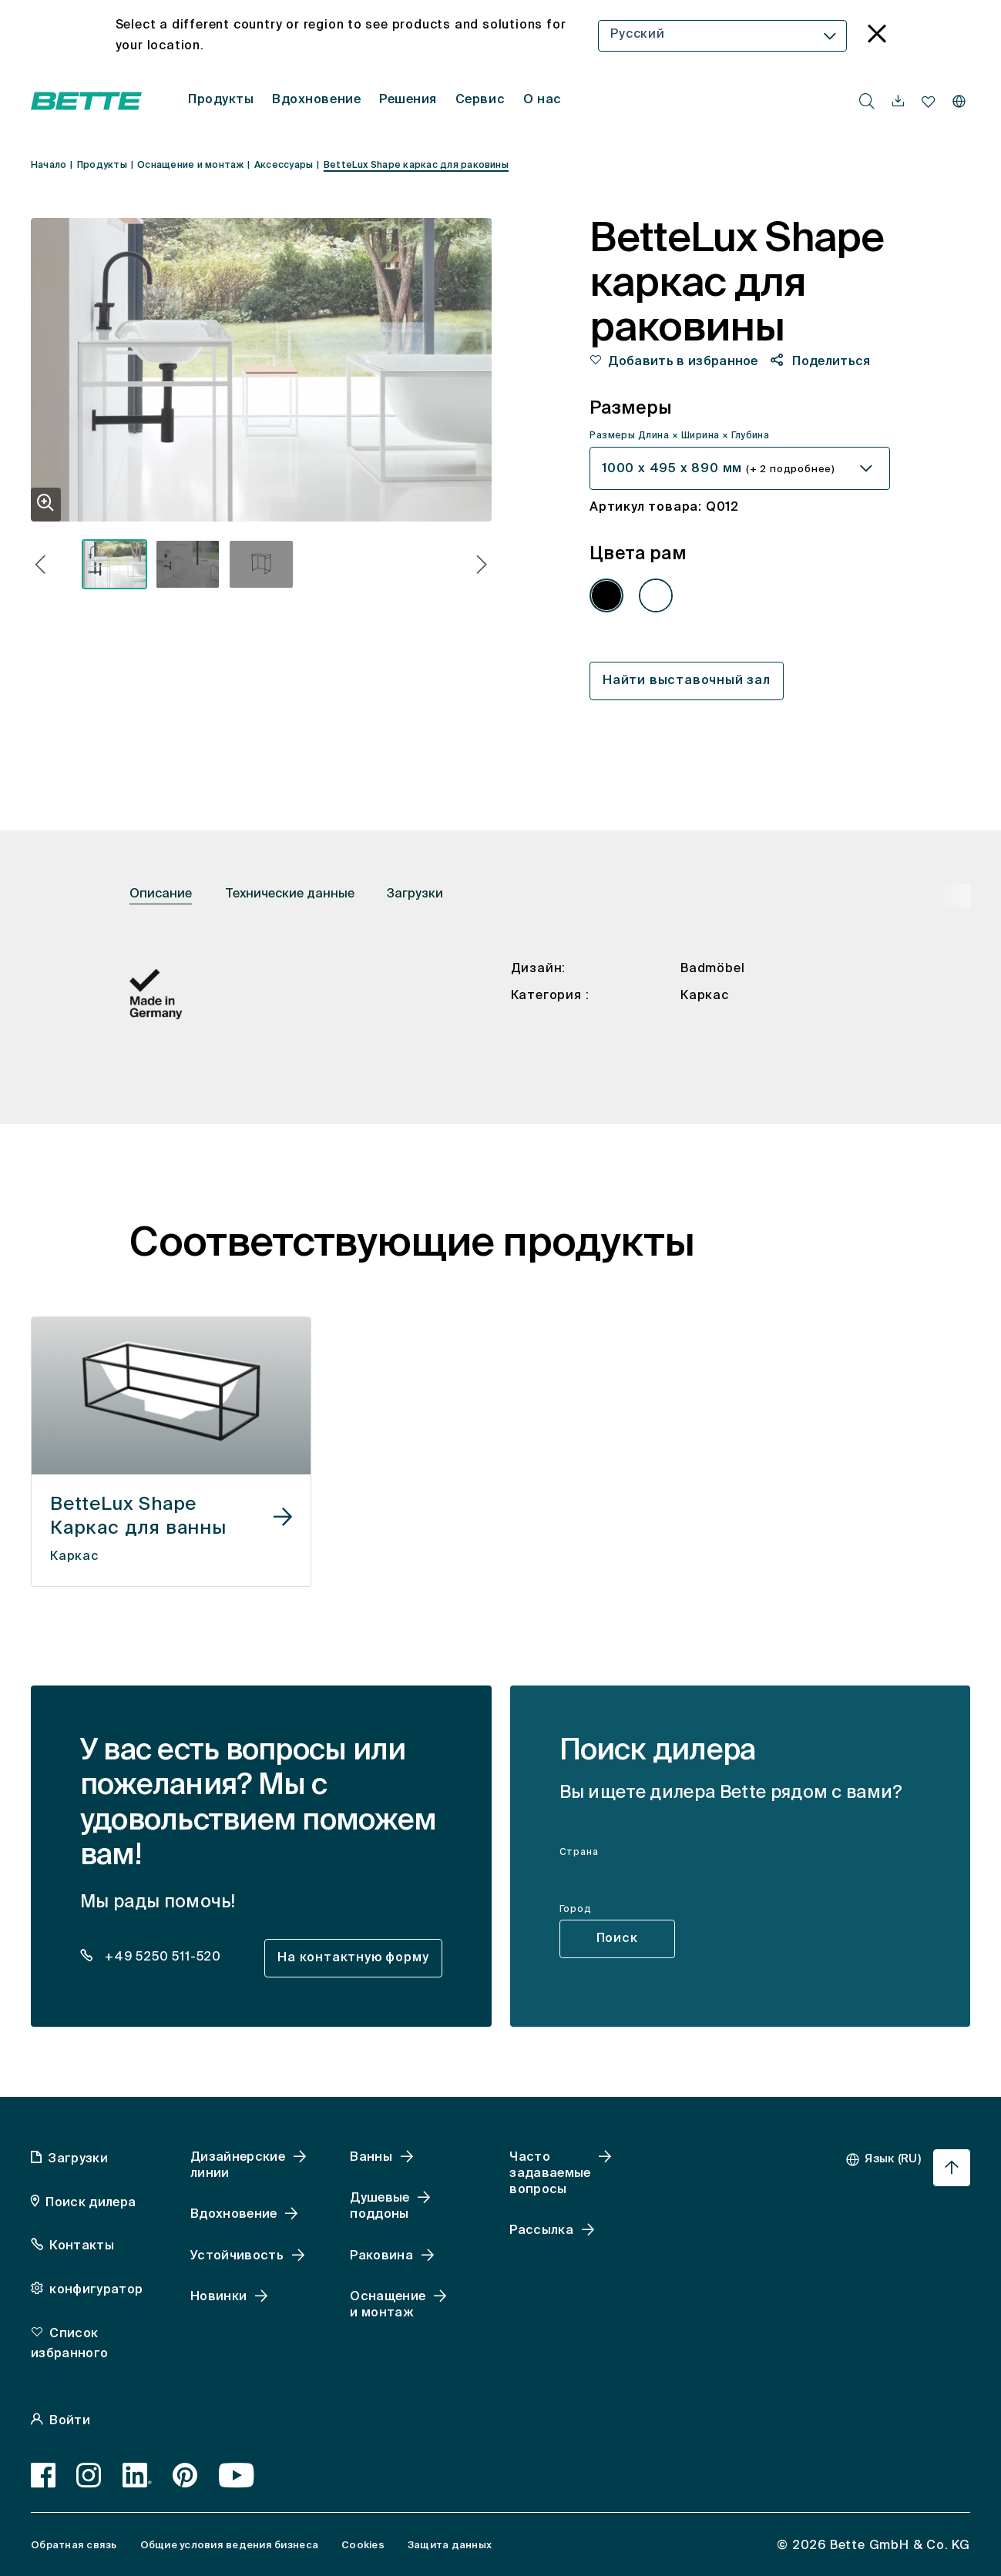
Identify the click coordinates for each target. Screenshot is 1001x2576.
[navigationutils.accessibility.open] (898, 101)
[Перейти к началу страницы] (951, 2167)
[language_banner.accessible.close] (877, 36)
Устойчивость (237, 2256)
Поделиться (830, 362)
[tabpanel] (500, 1012)
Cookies (363, 2546)
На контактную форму (352, 1958)
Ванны (371, 2158)
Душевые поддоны (379, 2206)
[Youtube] (237, 2475)
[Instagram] (89, 2475)
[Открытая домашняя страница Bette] (86, 101)
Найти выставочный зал (687, 681)
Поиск (617, 1939)
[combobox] (722, 36)
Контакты (81, 2246)
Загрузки (415, 894)
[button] (40, 566)
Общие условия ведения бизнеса (229, 2546)
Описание (160, 894)
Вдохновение (233, 2215)
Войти (69, 2421)
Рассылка (541, 2231)
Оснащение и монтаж (387, 2305)
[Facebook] (43, 2475)
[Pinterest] (185, 2475)
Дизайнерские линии (237, 2166)
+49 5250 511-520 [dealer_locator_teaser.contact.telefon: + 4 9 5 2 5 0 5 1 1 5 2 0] (161, 1957)
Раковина (381, 2256)
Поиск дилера (90, 2203)
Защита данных (450, 2546)
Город (575, 1909)
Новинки (218, 2297)
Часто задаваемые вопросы (549, 2174)
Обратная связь (74, 2546)
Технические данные (289, 894)
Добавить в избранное (682, 362)
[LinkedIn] (138, 2475)
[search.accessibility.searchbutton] (867, 101)
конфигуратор (96, 2290)
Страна (579, 1852)
